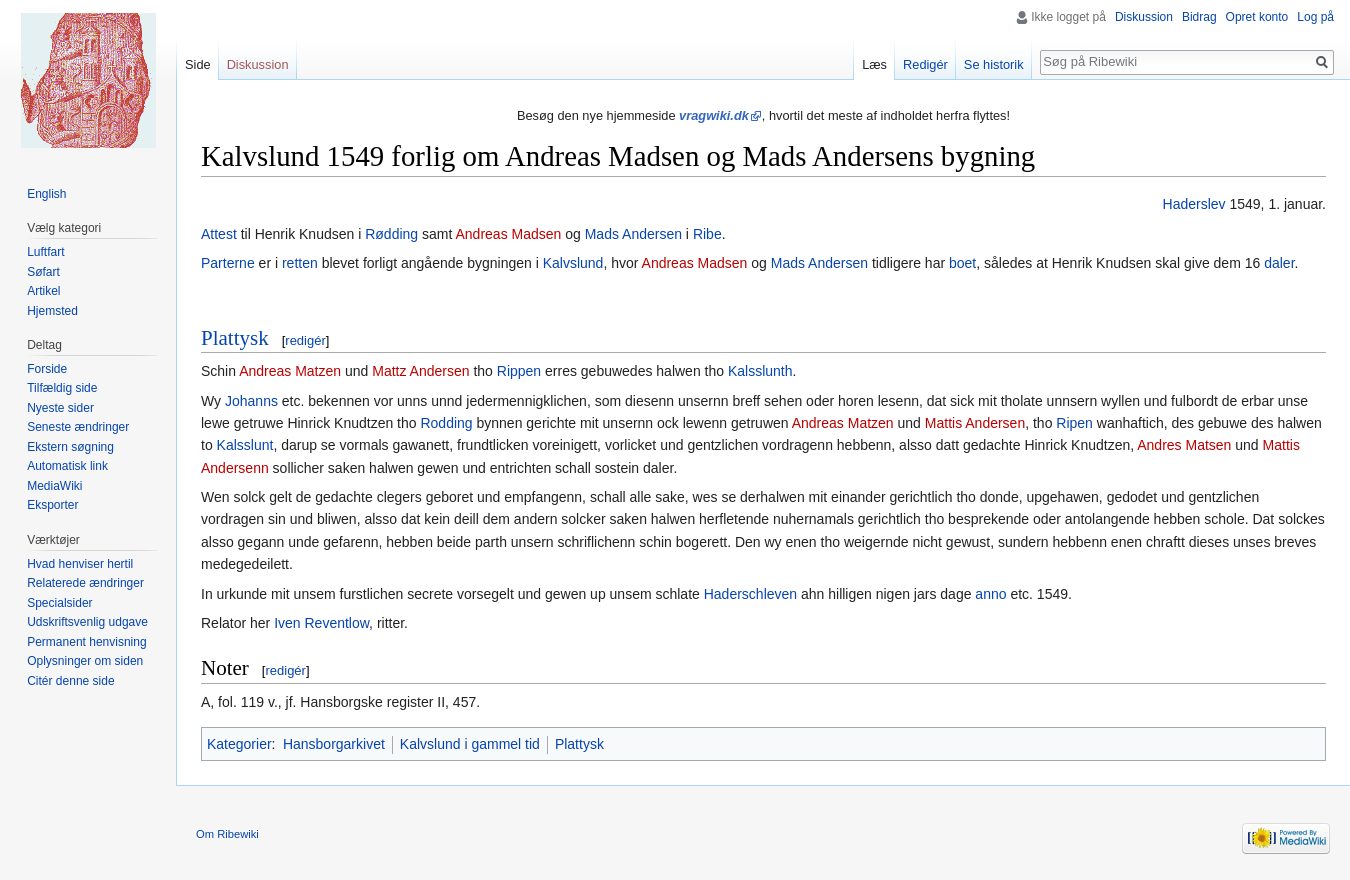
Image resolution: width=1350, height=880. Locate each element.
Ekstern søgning (70, 447)
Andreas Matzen (290, 371)
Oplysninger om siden (85, 661)
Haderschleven (750, 594)
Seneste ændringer (78, 427)
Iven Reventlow (321, 623)
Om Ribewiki (227, 834)
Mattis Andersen (975, 423)
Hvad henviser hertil (80, 564)
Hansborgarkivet (334, 744)
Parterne (228, 263)
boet (962, 263)
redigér (305, 340)
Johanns (251, 401)
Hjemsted (52, 311)
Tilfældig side (62, 388)
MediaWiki (54, 486)
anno (990, 594)
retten (300, 263)
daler (1279, 263)
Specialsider (59, 603)
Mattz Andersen (420, 371)
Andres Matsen (1184, 445)
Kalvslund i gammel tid (470, 744)
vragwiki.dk (714, 115)
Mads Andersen (633, 234)
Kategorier (239, 744)
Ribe (707, 234)
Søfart (43, 272)
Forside (47, 369)
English (46, 194)
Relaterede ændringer (85, 583)
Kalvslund (573, 263)
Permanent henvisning (86, 642)
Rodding (446, 423)
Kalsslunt (245, 445)
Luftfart (45, 252)
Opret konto (1257, 17)
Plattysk (235, 338)
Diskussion (1144, 17)
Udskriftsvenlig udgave (87, 622)
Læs (874, 64)
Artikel (43, 291)
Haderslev (1194, 204)
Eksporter (52, 505)
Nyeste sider (60, 408)
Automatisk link (67, 466)
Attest (219, 234)
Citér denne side (70, 681)
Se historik (994, 64)
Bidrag (1199, 17)
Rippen (519, 371)
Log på (1315, 17)
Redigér (925, 64)
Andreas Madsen (508, 234)
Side (198, 64)
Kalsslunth (760, 371)
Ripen (1074, 423)
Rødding (391, 234)
